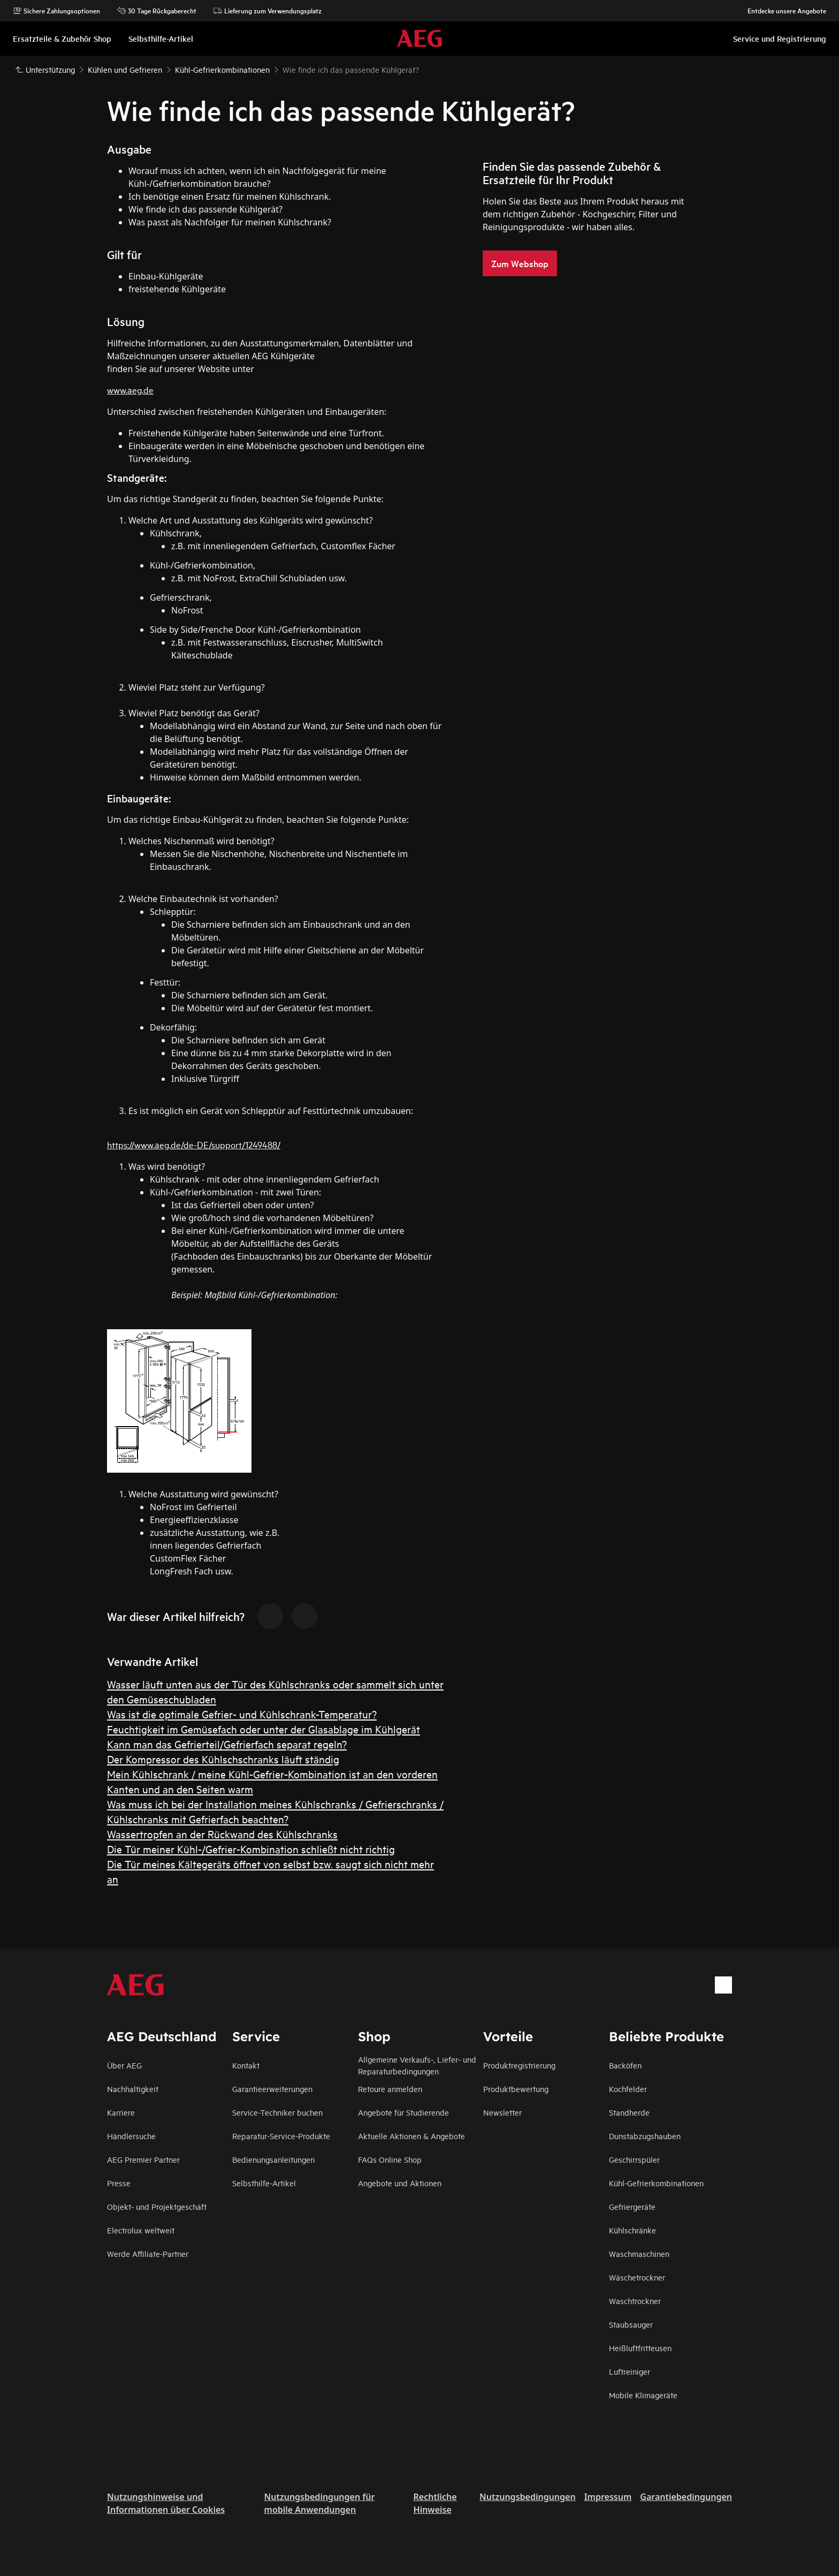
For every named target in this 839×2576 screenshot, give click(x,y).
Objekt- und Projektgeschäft (157, 2206)
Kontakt (246, 2065)
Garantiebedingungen (686, 2497)
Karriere (121, 2112)
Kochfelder (628, 2088)
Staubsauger (631, 2324)
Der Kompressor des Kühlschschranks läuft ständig (223, 1759)
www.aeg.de (130, 389)
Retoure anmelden (390, 2088)
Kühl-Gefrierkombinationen (656, 2183)
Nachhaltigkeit (132, 2088)
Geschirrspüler (634, 2159)
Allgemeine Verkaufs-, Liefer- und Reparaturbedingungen (417, 2065)
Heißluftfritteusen (640, 2348)
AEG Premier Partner (143, 2159)
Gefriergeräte (632, 2206)
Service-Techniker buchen (277, 2112)
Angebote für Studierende (403, 2112)
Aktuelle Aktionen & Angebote (411, 2136)
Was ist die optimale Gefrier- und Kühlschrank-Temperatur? (242, 1714)
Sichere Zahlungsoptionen (56, 10)
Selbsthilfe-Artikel (264, 2183)
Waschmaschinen (639, 2253)
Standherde (629, 2112)
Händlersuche (131, 2136)
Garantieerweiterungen (272, 2088)
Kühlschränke (632, 2230)
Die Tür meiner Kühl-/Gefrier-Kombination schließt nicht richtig (251, 1848)
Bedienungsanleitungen (273, 2159)
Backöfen (625, 2065)
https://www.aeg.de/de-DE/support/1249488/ (193, 1144)
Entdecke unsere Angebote (781, 10)
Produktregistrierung (519, 2065)
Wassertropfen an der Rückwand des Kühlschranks (222, 1833)
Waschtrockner (635, 2300)
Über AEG (124, 2065)
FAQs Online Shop (390, 2159)
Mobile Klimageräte (643, 2395)
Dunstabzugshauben (645, 2136)
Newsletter (502, 2112)
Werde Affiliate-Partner (147, 2253)
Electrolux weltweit (140, 2230)
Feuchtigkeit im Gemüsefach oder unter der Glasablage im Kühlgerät (263, 1729)
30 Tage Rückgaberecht (156, 10)
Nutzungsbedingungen (527, 2497)
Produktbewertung (515, 2088)
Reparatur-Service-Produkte (281, 2136)
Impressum (608, 2497)
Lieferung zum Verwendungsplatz (267, 10)
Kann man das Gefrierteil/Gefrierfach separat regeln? (227, 1744)
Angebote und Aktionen (399, 2183)
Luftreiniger (629, 2371)
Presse (119, 2183)
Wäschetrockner (637, 2277)
